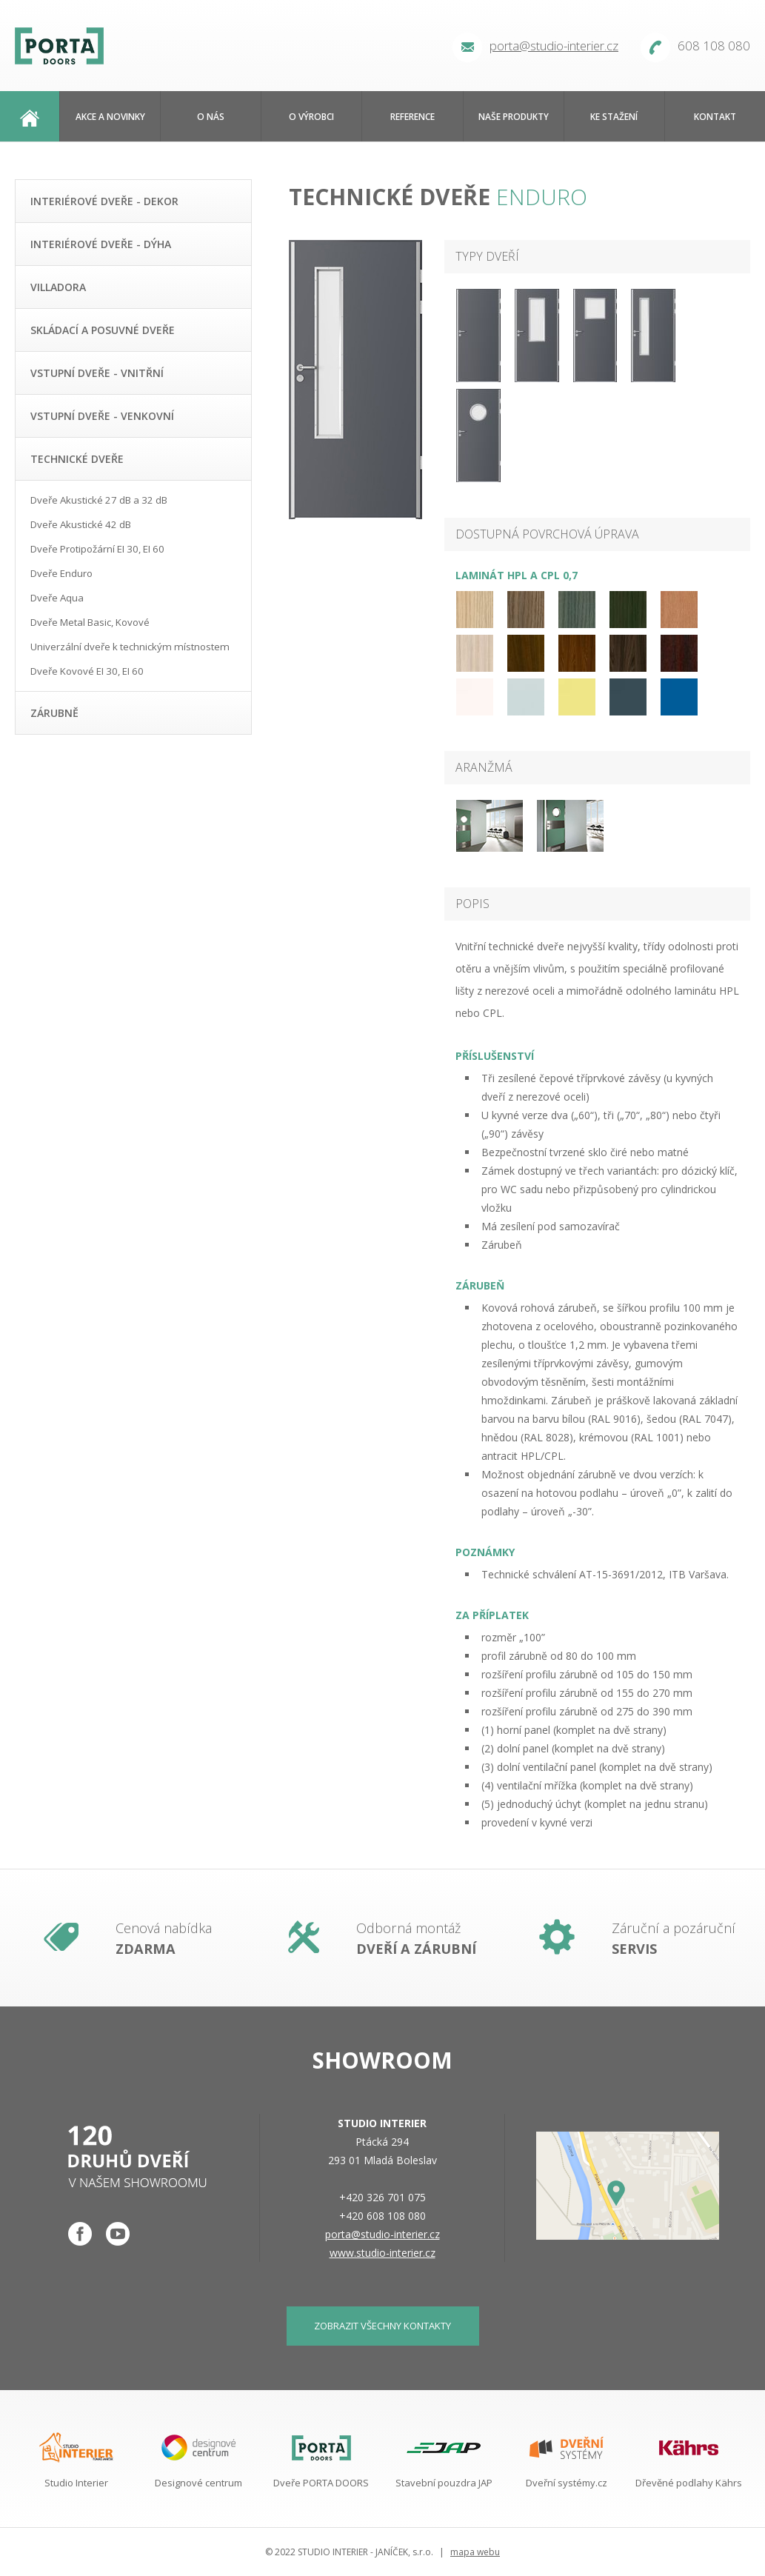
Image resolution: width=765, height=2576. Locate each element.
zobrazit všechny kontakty (382, 2325)
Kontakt (715, 116)
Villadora (58, 287)
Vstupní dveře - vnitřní (97, 373)
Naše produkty (513, 116)
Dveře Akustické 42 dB (80, 524)
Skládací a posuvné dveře (102, 330)
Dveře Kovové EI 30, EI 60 (87, 671)
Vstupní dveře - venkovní (102, 416)
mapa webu (475, 2552)
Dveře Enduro (61, 573)
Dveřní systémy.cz (566, 2482)
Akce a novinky (110, 116)
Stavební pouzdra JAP (443, 2482)
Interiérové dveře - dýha (100, 244)
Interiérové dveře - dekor (104, 201)
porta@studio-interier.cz (554, 45)
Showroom (382, 2060)
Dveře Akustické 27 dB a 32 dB (98, 500)
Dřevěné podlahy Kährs (688, 2482)
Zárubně (54, 713)
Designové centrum (198, 2482)
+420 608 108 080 (382, 2216)
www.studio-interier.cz (382, 2253)
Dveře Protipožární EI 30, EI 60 (97, 548)
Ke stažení (614, 116)
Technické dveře (77, 459)
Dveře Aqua (57, 597)
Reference (412, 116)
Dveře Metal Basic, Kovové (90, 622)
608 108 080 (714, 45)
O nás (210, 116)
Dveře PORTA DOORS (321, 2482)
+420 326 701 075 (382, 2197)
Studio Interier (76, 2482)
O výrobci (311, 116)
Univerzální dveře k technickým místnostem (130, 646)
